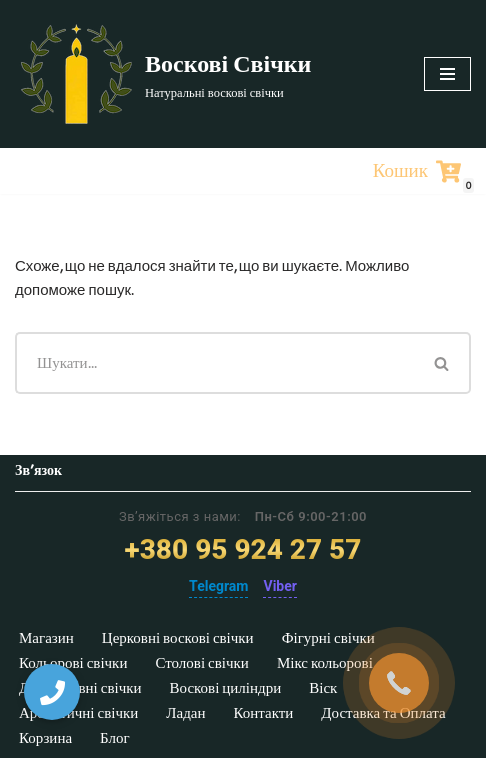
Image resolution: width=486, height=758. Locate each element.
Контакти (263, 713)
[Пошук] (214, 363)
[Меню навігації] (447, 74)
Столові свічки (201, 663)
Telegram (218, 586)
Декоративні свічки (80, 688)
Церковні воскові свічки (178, 638)
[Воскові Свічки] (163, 74)
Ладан (185, 713)
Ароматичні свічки (78, 713)
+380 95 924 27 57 (243, 549)
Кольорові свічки (73, 663)
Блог (115, 738)
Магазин (46, 638)
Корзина (45, 738)
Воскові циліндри (226, 688)
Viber (279, 586)
